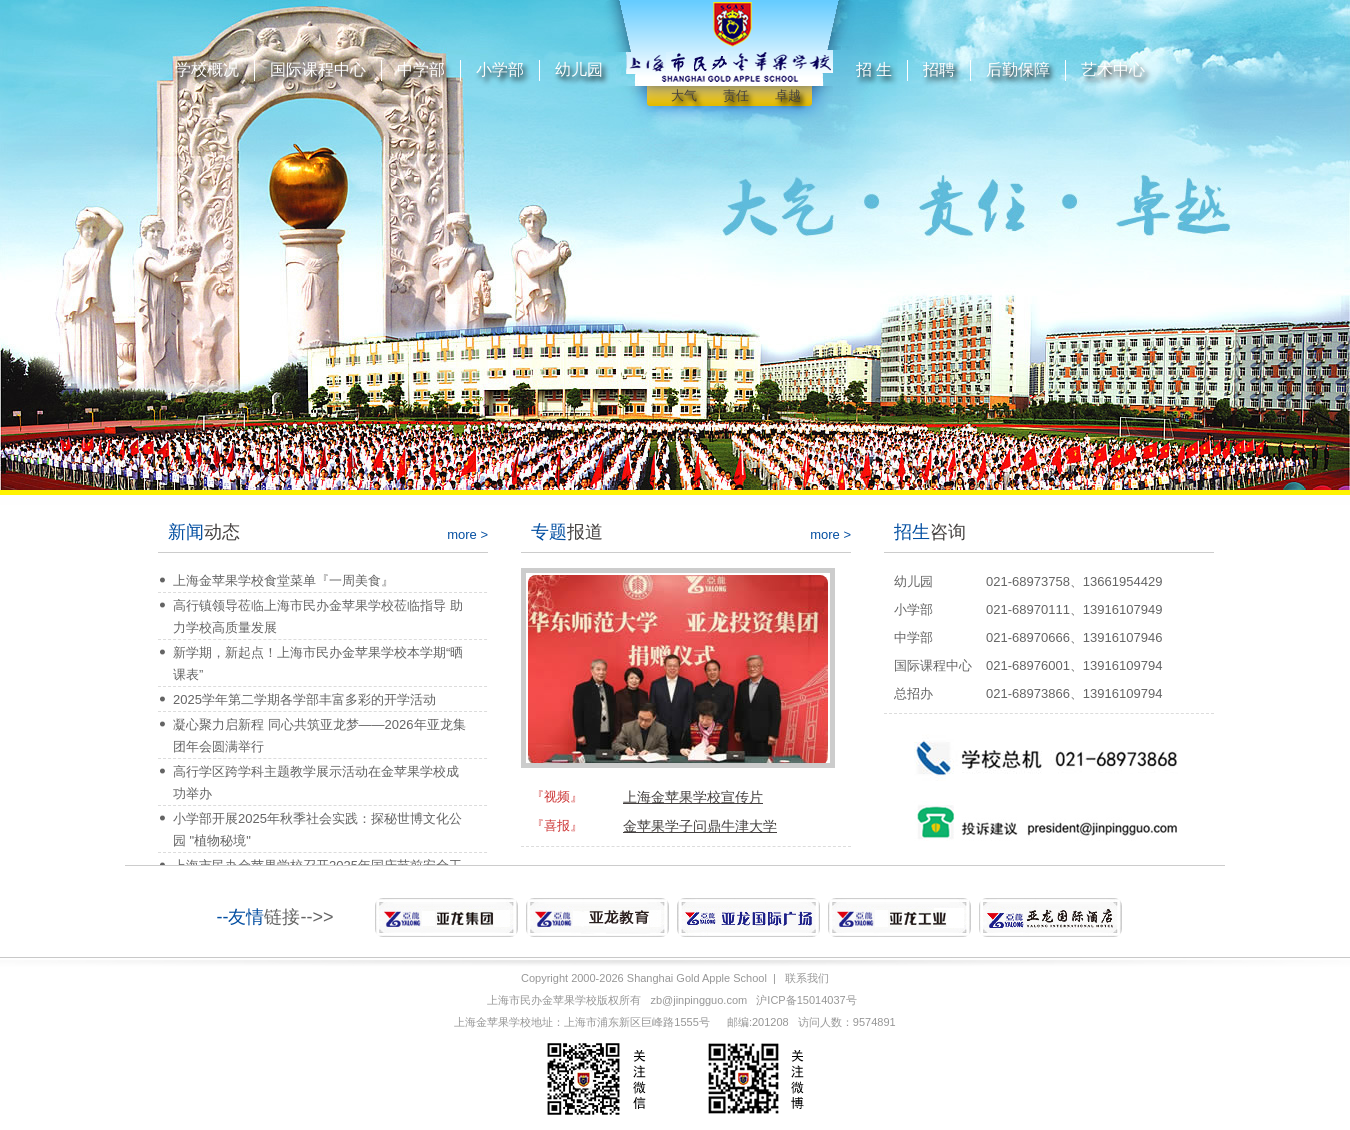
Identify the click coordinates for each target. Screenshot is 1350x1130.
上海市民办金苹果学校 (542, 1000)
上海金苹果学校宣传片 (693, 797)
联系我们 (807, 978)
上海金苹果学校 (492, 1022)
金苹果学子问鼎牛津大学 (700, 826)
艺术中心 (1113, 69)
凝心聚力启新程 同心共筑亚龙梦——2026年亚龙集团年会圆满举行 (319, 735)
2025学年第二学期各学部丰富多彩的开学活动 (304, 699)
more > (467, 534)
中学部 (421, 69)
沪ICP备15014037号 (806, 1000)
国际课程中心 (318, 69)
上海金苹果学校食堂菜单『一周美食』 (283, 580)
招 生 (874, 69)
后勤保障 (1018, 69)
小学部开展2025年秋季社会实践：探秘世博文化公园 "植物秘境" (317, 829)
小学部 (500, 69)
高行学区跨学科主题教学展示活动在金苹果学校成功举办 (316, 782)
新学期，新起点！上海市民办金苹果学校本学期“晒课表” (318, 663)
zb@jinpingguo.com (698, 1000)
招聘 (939, 69)
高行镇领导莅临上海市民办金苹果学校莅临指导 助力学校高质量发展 (318, 616)
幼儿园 (579, 69)
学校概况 (207, 69)
